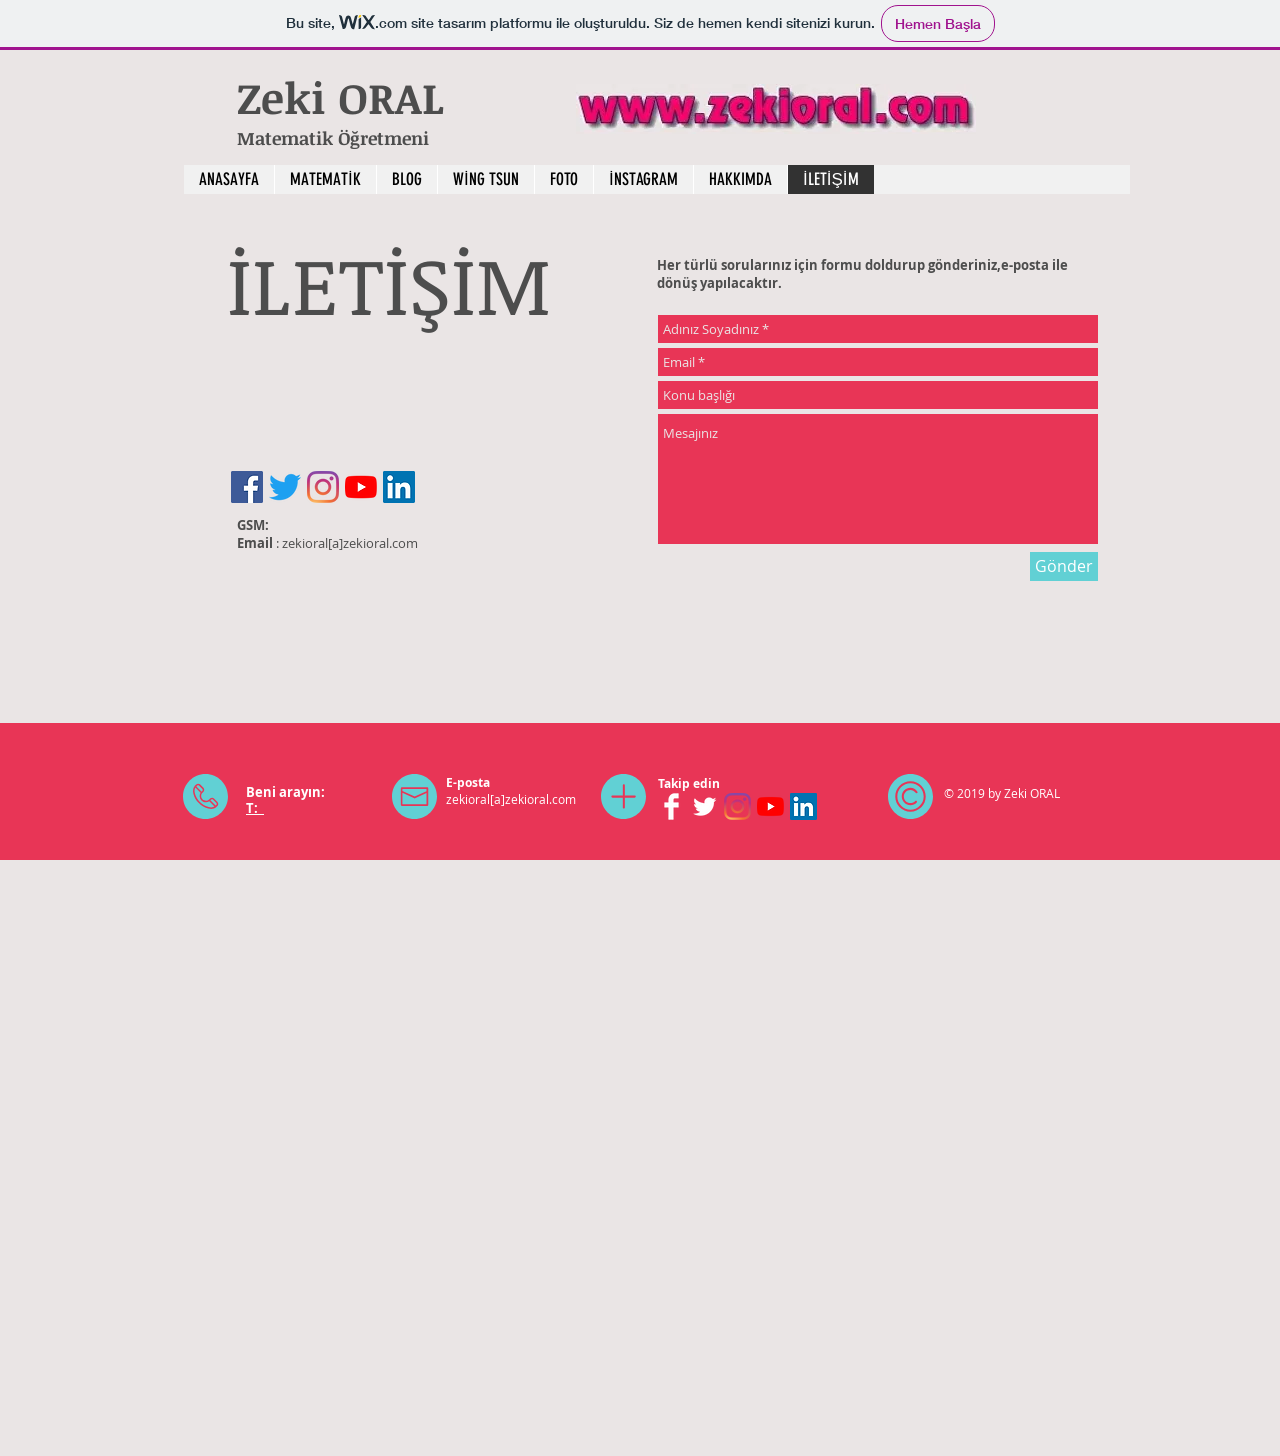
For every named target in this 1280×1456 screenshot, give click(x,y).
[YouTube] (361, 487)
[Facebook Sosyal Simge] (247, 487)
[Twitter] (285, 487)
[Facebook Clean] (671, 806)
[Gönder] (1064, 566)
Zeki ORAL (346, 97)
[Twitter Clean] (704, 806)
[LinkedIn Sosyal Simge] (399, 487)
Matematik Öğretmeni (333, 138)
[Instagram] (323, 487)
